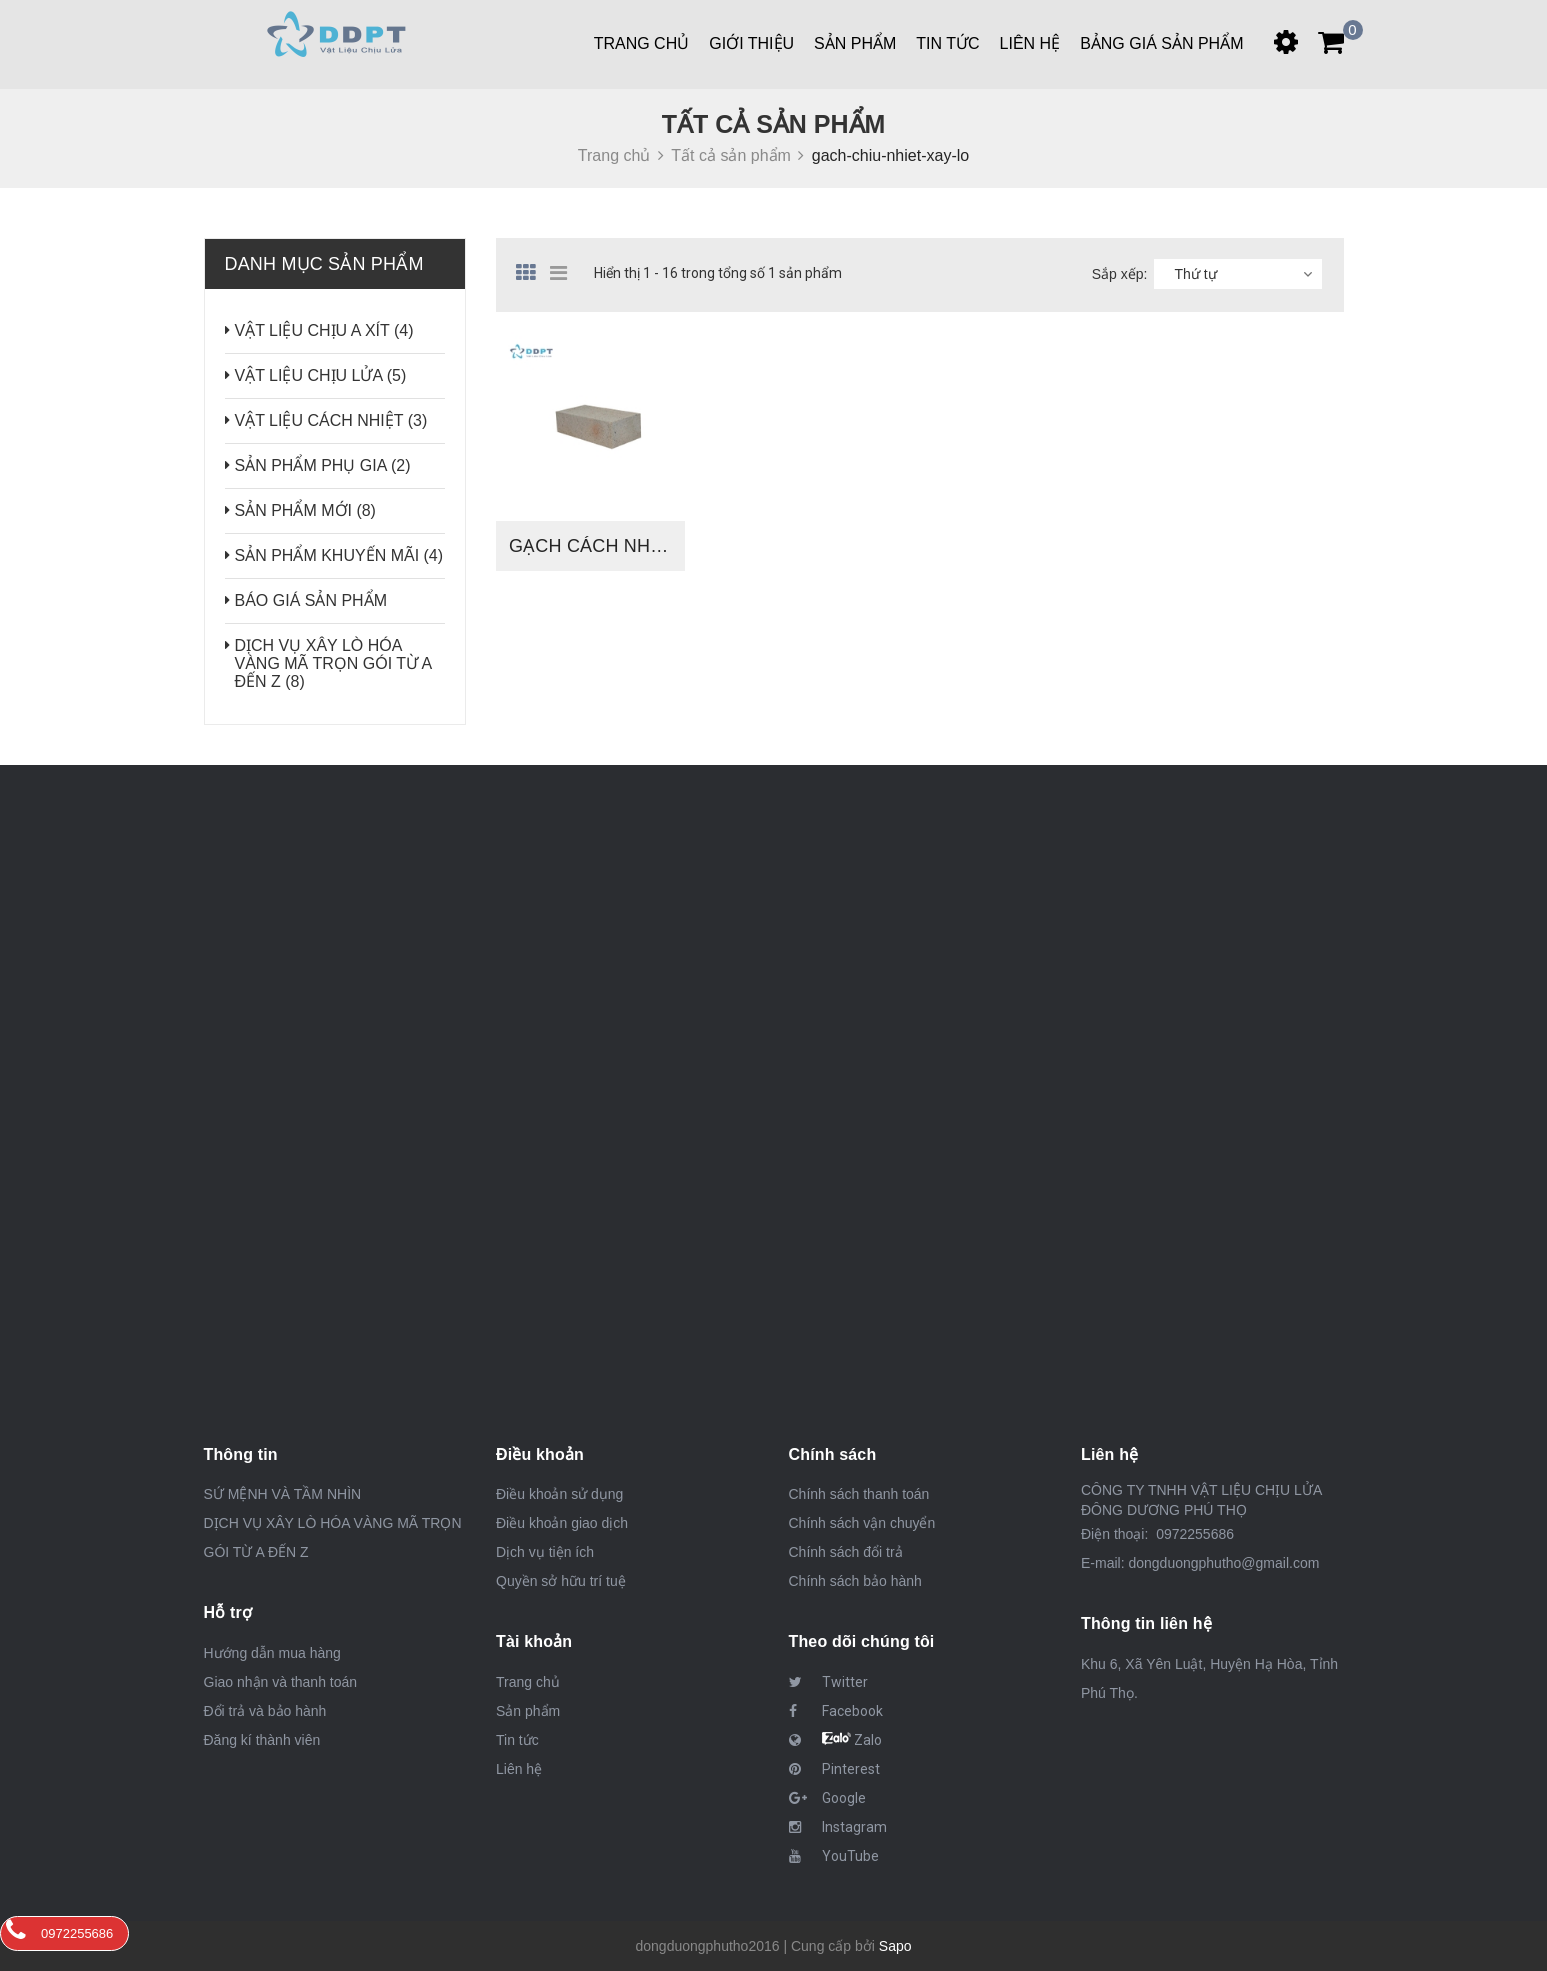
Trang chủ (642, 43)
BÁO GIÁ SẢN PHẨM (311, 600)
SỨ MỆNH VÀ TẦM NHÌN (283, 1494)
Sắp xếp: (1120, 274)
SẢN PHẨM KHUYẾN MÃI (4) (339, 555)
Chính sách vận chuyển (862, 1523)
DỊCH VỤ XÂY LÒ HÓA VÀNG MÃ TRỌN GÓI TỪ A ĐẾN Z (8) (333, 663)
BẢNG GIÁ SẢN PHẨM (1161, 43)
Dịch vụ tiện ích (545, 1552)
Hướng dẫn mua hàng (272, 1653)
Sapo (895, 1946)
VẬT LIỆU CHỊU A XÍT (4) (324, 330)
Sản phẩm (528, 1711)
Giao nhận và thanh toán (281, 1682)
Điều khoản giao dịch (562, 1523)
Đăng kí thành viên (262, 1740)
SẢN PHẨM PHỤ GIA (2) (323, 465)
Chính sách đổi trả (846, 1552)
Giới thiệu (751, 43)
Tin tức (947, 43)
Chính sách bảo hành (855, 1581)
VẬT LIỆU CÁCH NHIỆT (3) (331, 420)
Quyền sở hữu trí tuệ (561, 1581)
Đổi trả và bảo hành (265, 1711)
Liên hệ (1030, 43)
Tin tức (517, 1740)
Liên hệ (519, 1769)
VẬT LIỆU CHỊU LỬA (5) (321, 375)
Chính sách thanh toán (859, 1494)
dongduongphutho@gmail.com (1223, 1563)
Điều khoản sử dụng (559, 1494)
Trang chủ (528, 1682)
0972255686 (1193, 1534)
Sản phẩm (855, 43)
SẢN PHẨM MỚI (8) (305, 510)
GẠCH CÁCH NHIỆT (593, 546)
